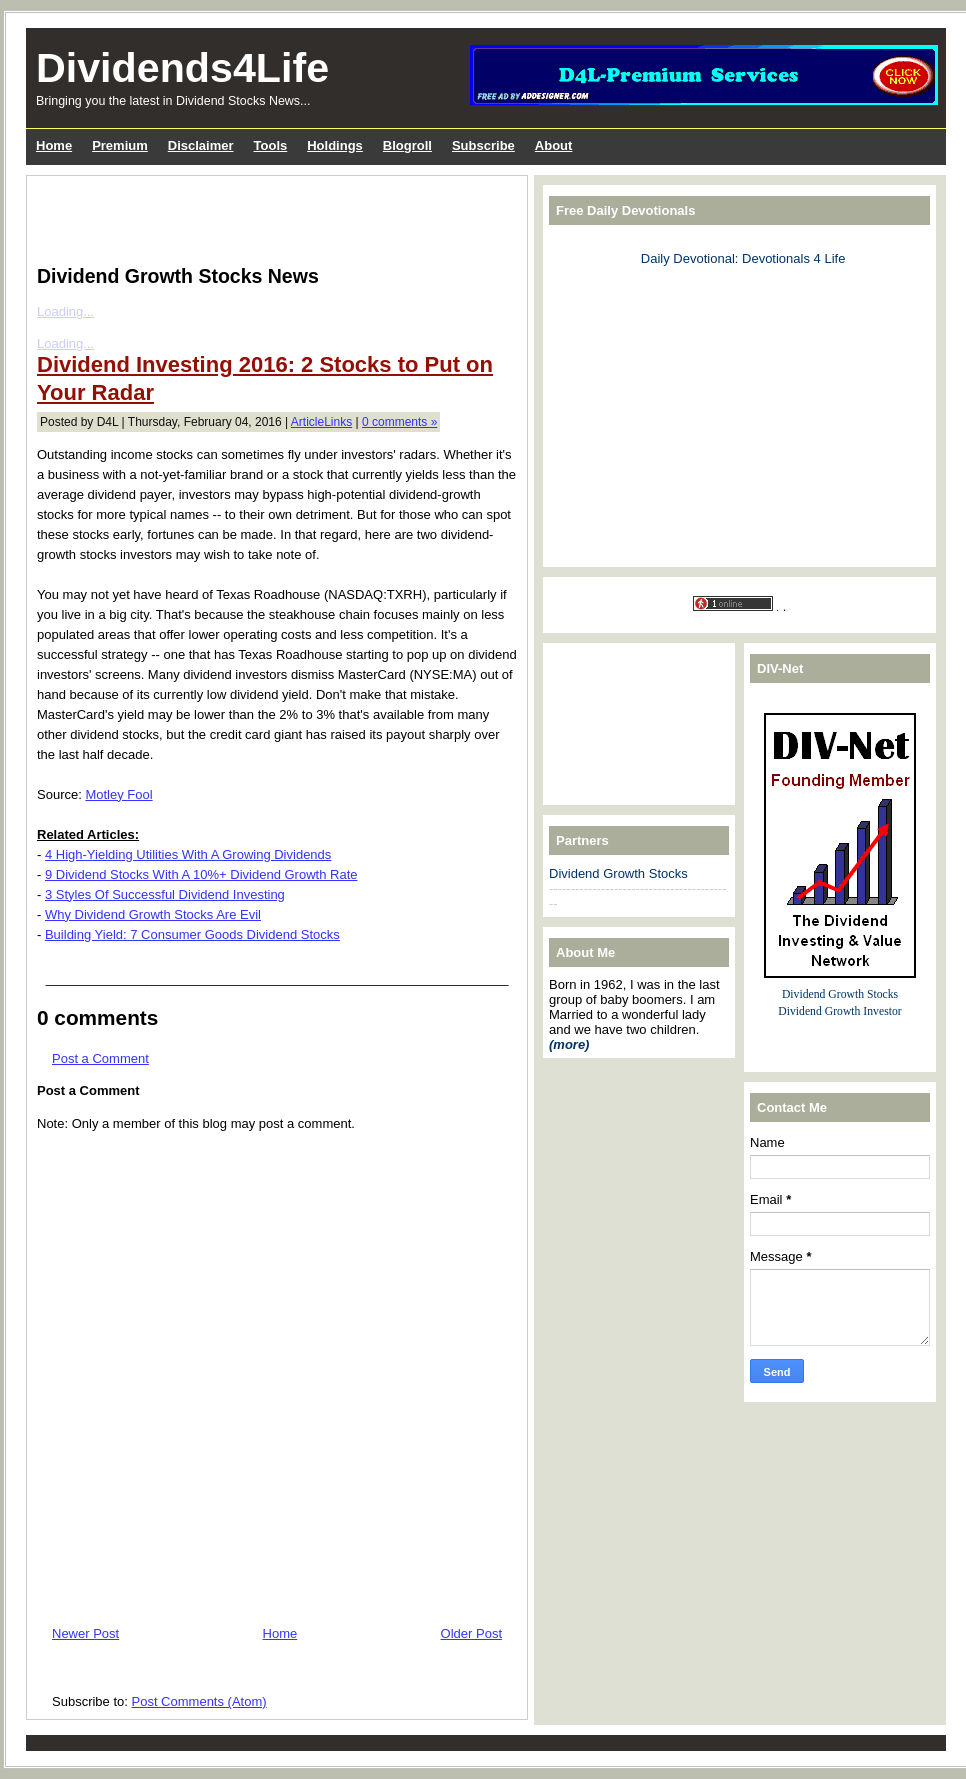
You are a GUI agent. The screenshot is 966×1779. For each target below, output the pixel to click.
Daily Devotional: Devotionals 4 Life (743, 258)
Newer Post (85, 1633)
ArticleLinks (321, 422)
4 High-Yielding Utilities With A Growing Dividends (188, 854)
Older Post (471, 1633)
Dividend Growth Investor (839, 1011)
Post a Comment (100, 1058)
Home (280, 1633)
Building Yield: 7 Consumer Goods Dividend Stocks (192, 934)
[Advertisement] (271, 216)
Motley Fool (118, 794)
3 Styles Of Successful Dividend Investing (165, 894)
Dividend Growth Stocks (618, 873)
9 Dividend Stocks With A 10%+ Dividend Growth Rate (201, 874)
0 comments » (399, 422)
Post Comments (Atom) (199, 1701)
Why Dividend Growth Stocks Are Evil (153, 914)
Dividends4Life (182, 68)
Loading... (65, 311)
